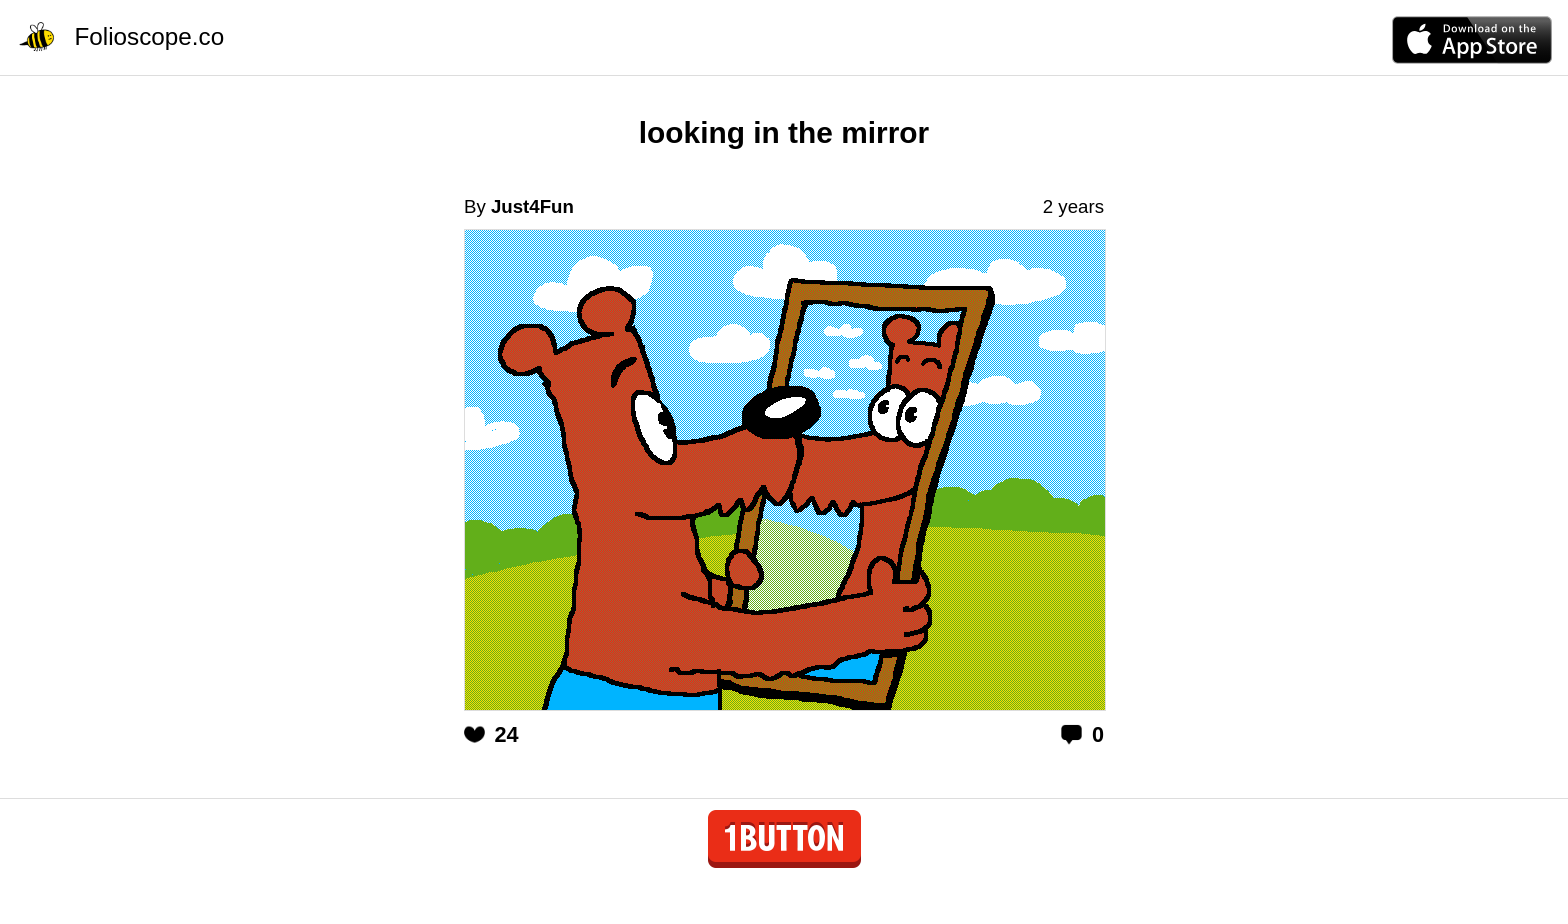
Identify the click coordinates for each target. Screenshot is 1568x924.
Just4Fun (532, 206)
